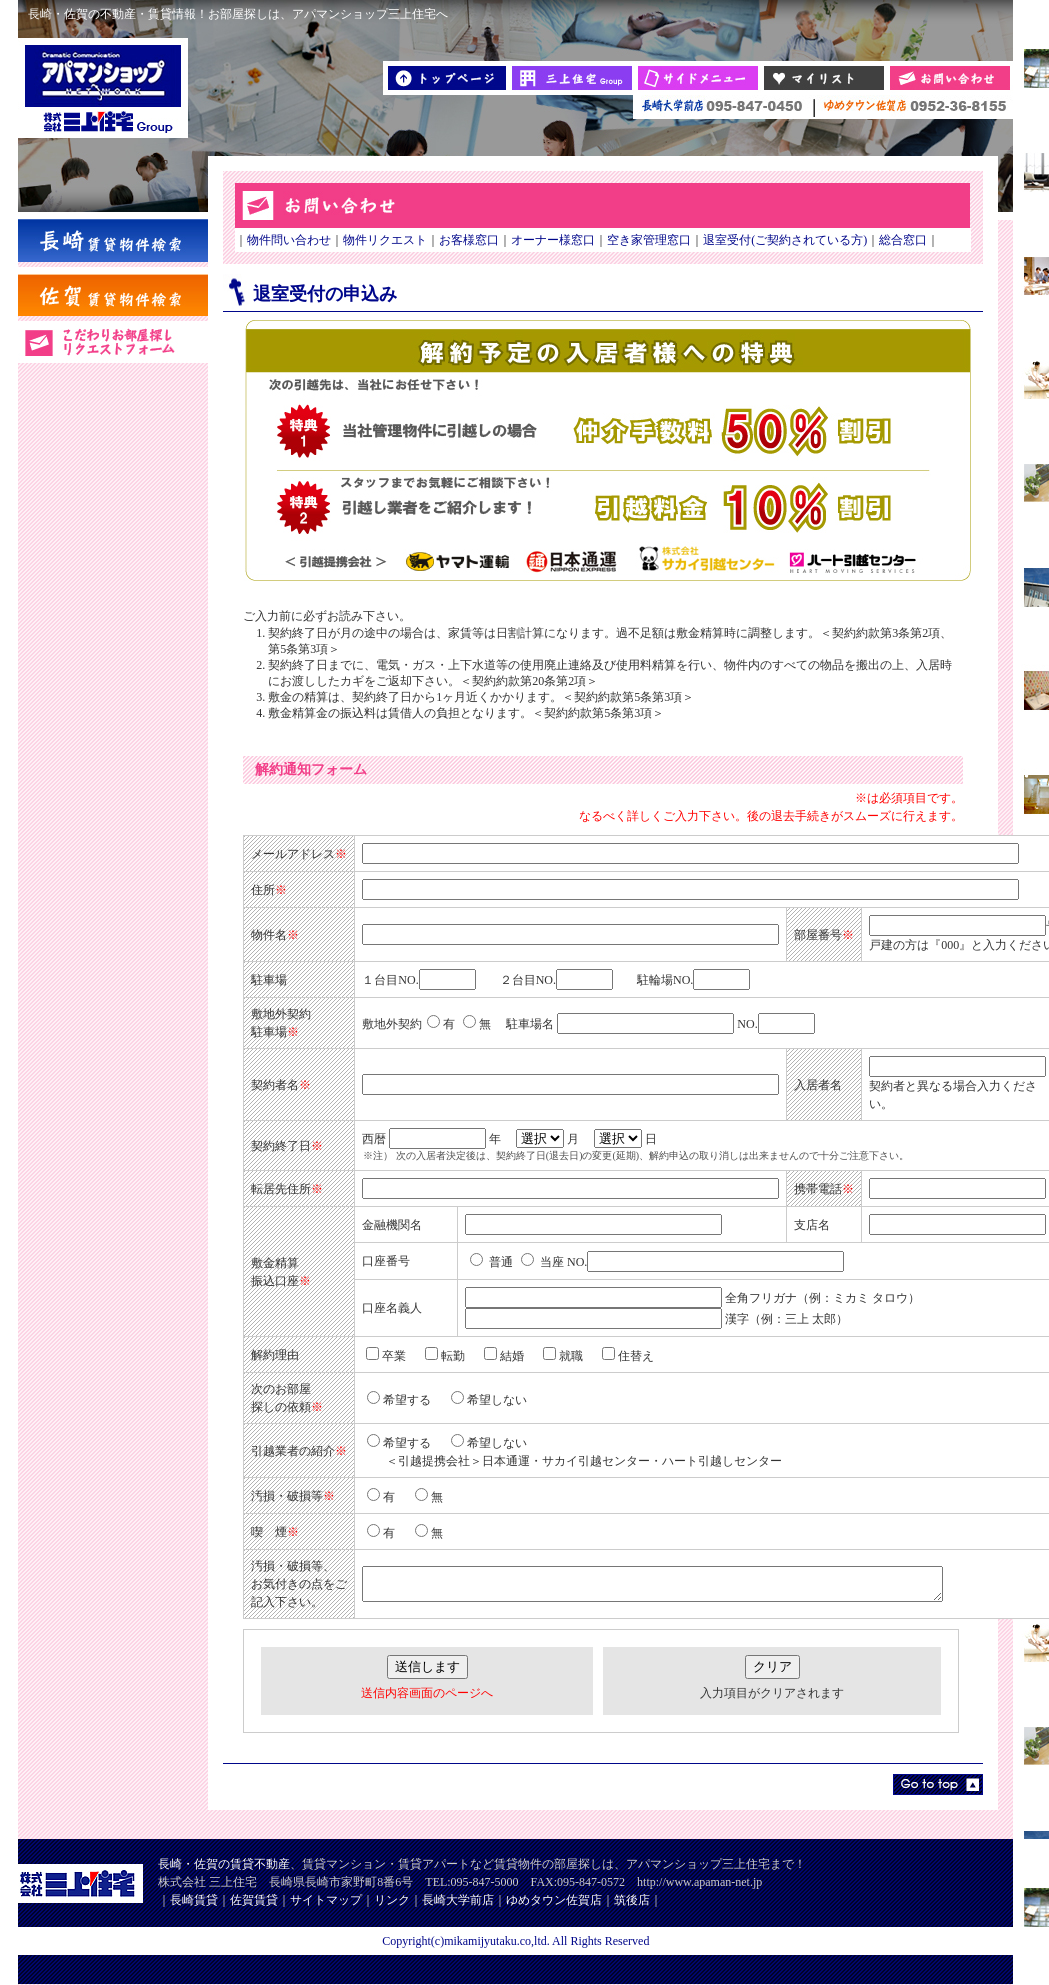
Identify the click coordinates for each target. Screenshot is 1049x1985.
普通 (491, 1262)
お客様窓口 (469, 240)
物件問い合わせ (289, 240)
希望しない (489, 1400)
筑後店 (632, 1900)
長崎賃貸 (194, 1900)
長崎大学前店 (458, 1900)
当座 (542, 1262)
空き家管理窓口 (649, 240)
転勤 (445, 1356)
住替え (628, 1356)
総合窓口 (903, 240)
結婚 (504, 1356)
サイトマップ (326, 1900)
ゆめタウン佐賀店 (554, 1900)
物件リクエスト (385, 240)
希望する (399, 1400)
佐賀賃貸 (254, 1900)
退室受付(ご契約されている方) (785, 240)
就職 (563, 1356)
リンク (392, 1900)
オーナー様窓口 (553, 240)
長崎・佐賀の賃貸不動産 (224, 1864)
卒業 (386, 1356)
